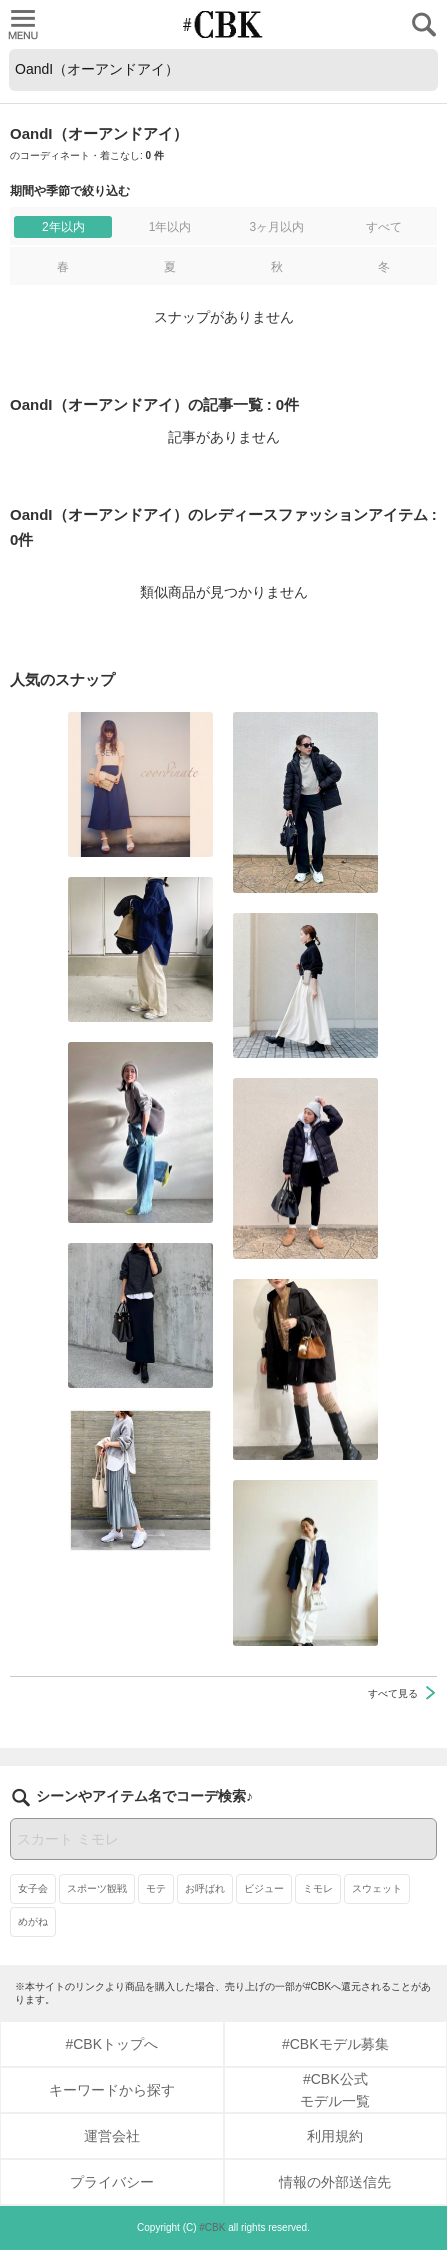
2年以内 (63, 227)
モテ (156, 1888)
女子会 (33, 1888)
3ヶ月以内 (276, 227)
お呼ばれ (205, 1888)
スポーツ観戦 (97, 1888)
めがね (33, 1921)
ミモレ (318, 1888)
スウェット (377, 1888)
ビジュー (264, 1888)
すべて (384, 227)
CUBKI (224, 24)
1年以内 (170, 227)
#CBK (212, 2227)
